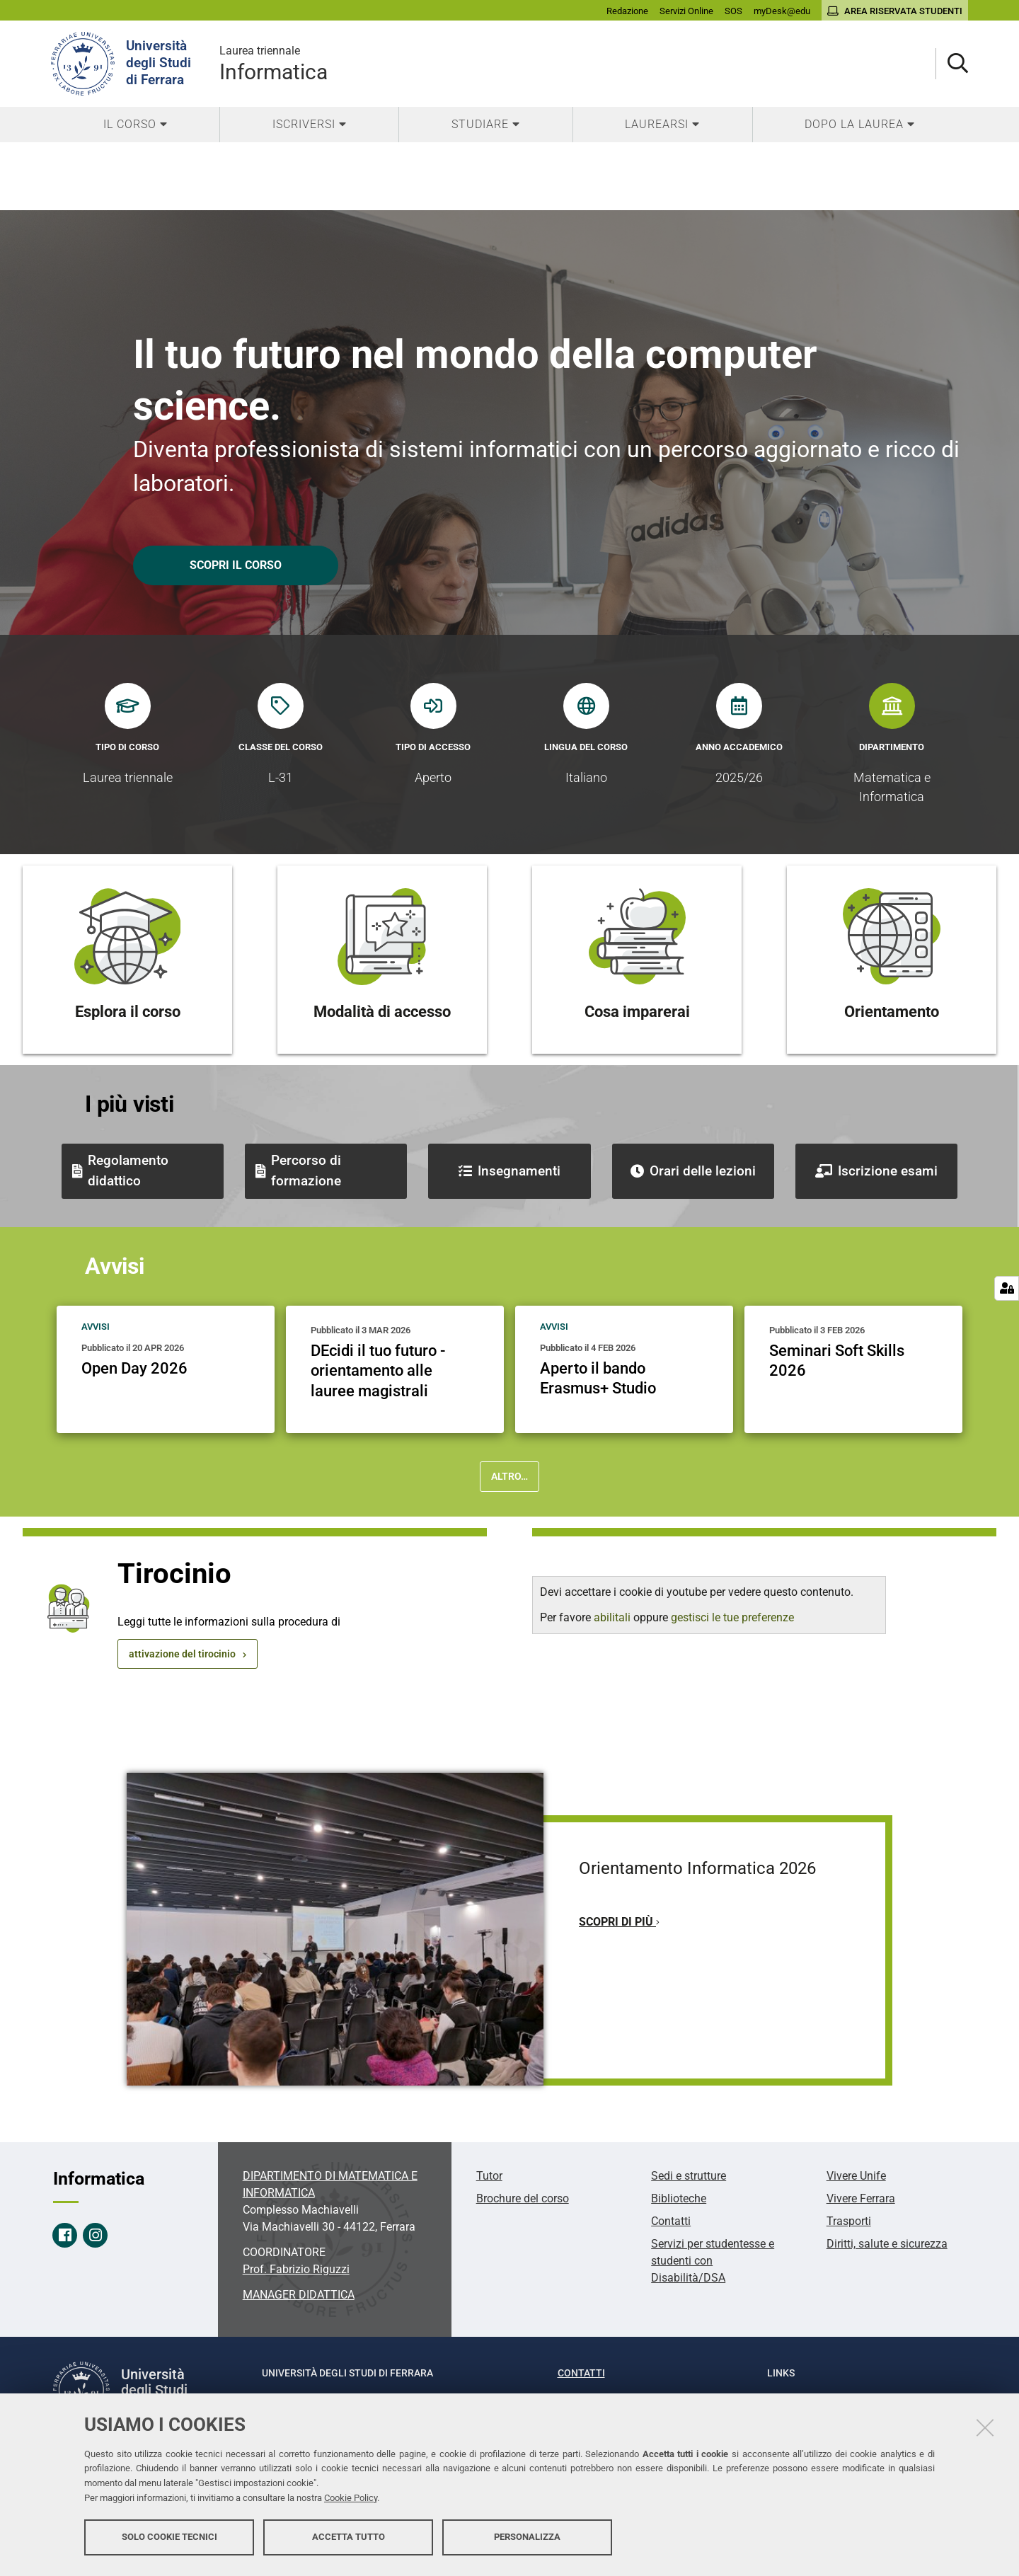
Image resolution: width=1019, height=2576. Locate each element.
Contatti (671, 2221)
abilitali (613, 1617)
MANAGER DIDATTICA (299, 2294)
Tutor (489, 2176)
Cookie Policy (350, 2500)
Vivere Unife (856, 2176)
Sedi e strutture (688, 2176)
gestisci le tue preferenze (732, 1617)
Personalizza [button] (527, 2539)
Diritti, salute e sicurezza (887, 2243)
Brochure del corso (522, 2198)
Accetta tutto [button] (348, 2539)
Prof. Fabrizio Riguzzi (296, 2269)
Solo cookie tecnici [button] (169, 2539)
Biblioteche (678, 2198)
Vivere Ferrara (861, 2198)
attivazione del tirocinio (182, 1654)
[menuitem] (135, 124)
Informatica (273, 63)
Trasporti (849, 2221)
